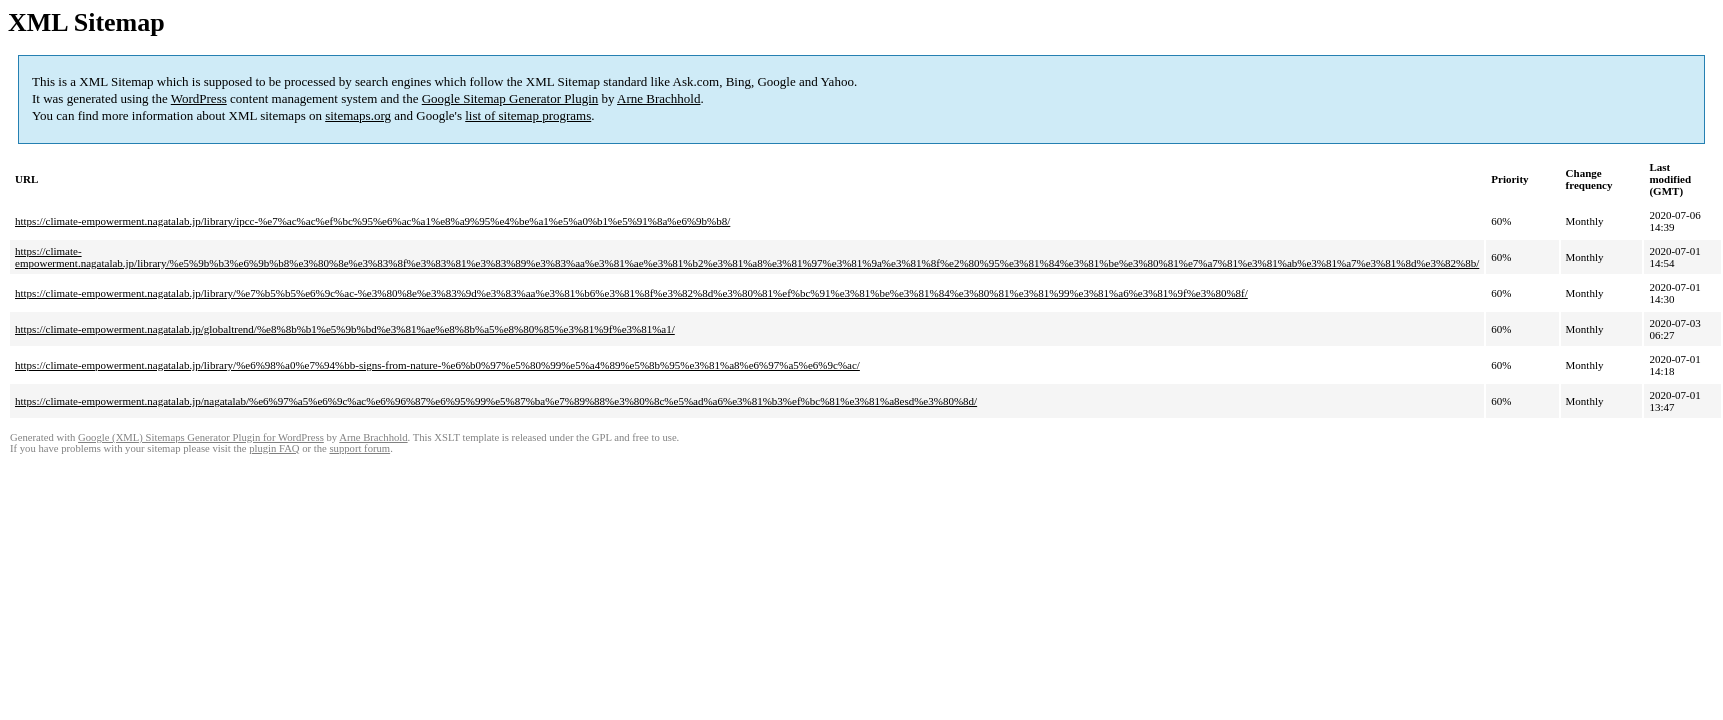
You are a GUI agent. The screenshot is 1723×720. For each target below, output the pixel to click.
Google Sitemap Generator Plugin (510, 98)
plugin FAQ (274, 448)
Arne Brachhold (658, 98)
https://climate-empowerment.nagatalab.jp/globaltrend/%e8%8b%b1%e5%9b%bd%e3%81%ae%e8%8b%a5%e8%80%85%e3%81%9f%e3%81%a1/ (345, 329)
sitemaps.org (358, 115)
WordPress (199, 98)
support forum (359, 448)
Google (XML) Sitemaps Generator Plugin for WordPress (201, 437)
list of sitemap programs (528, 115)
